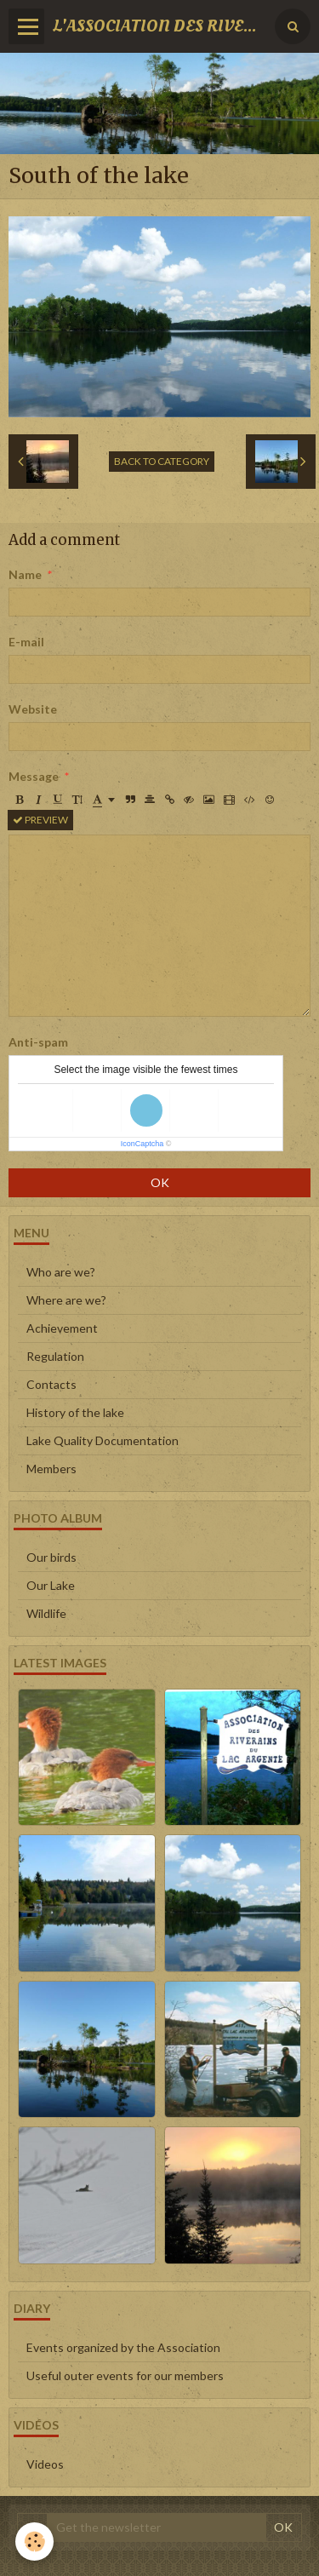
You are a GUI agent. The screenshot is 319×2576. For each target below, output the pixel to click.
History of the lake (75, 1412)
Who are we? (60, 1272)
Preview (40, 819)
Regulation (55, 1356)
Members (51, 1468)
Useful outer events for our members (125, 2375)
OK (160, 1182)
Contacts (51, 1384)
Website (33, 709)
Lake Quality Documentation (102, 1440)
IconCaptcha (142, 1143)
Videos (45, 2464)
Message (34, 776)
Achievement (62, 1328)
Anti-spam (38, 1042)
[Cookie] (34, 2541)
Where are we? (66, 1300)
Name (25, 574)
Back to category (161, 461)
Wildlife (46, 1613)
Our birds (51, 1557)
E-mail (26, 641)
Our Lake (50, 1585)
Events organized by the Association (123, 2347)
